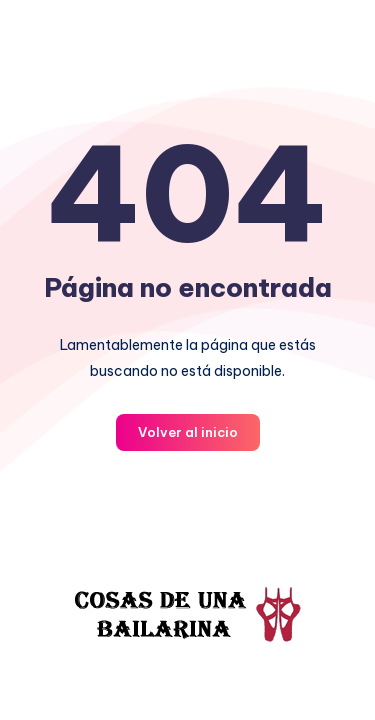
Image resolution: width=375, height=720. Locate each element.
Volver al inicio (188, 432)
